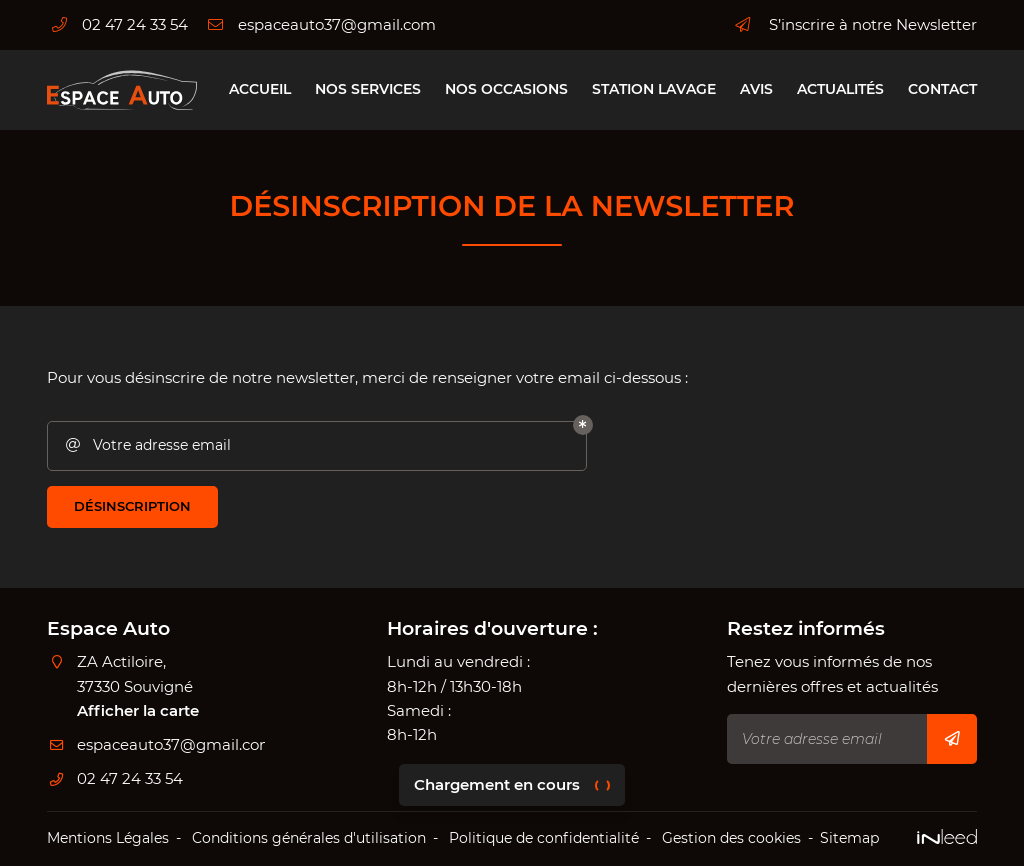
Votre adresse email (147, 445)
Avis (756, 89)
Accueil (260, 89)
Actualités (840, 89)
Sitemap (849, 838)
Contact (942, 89)
